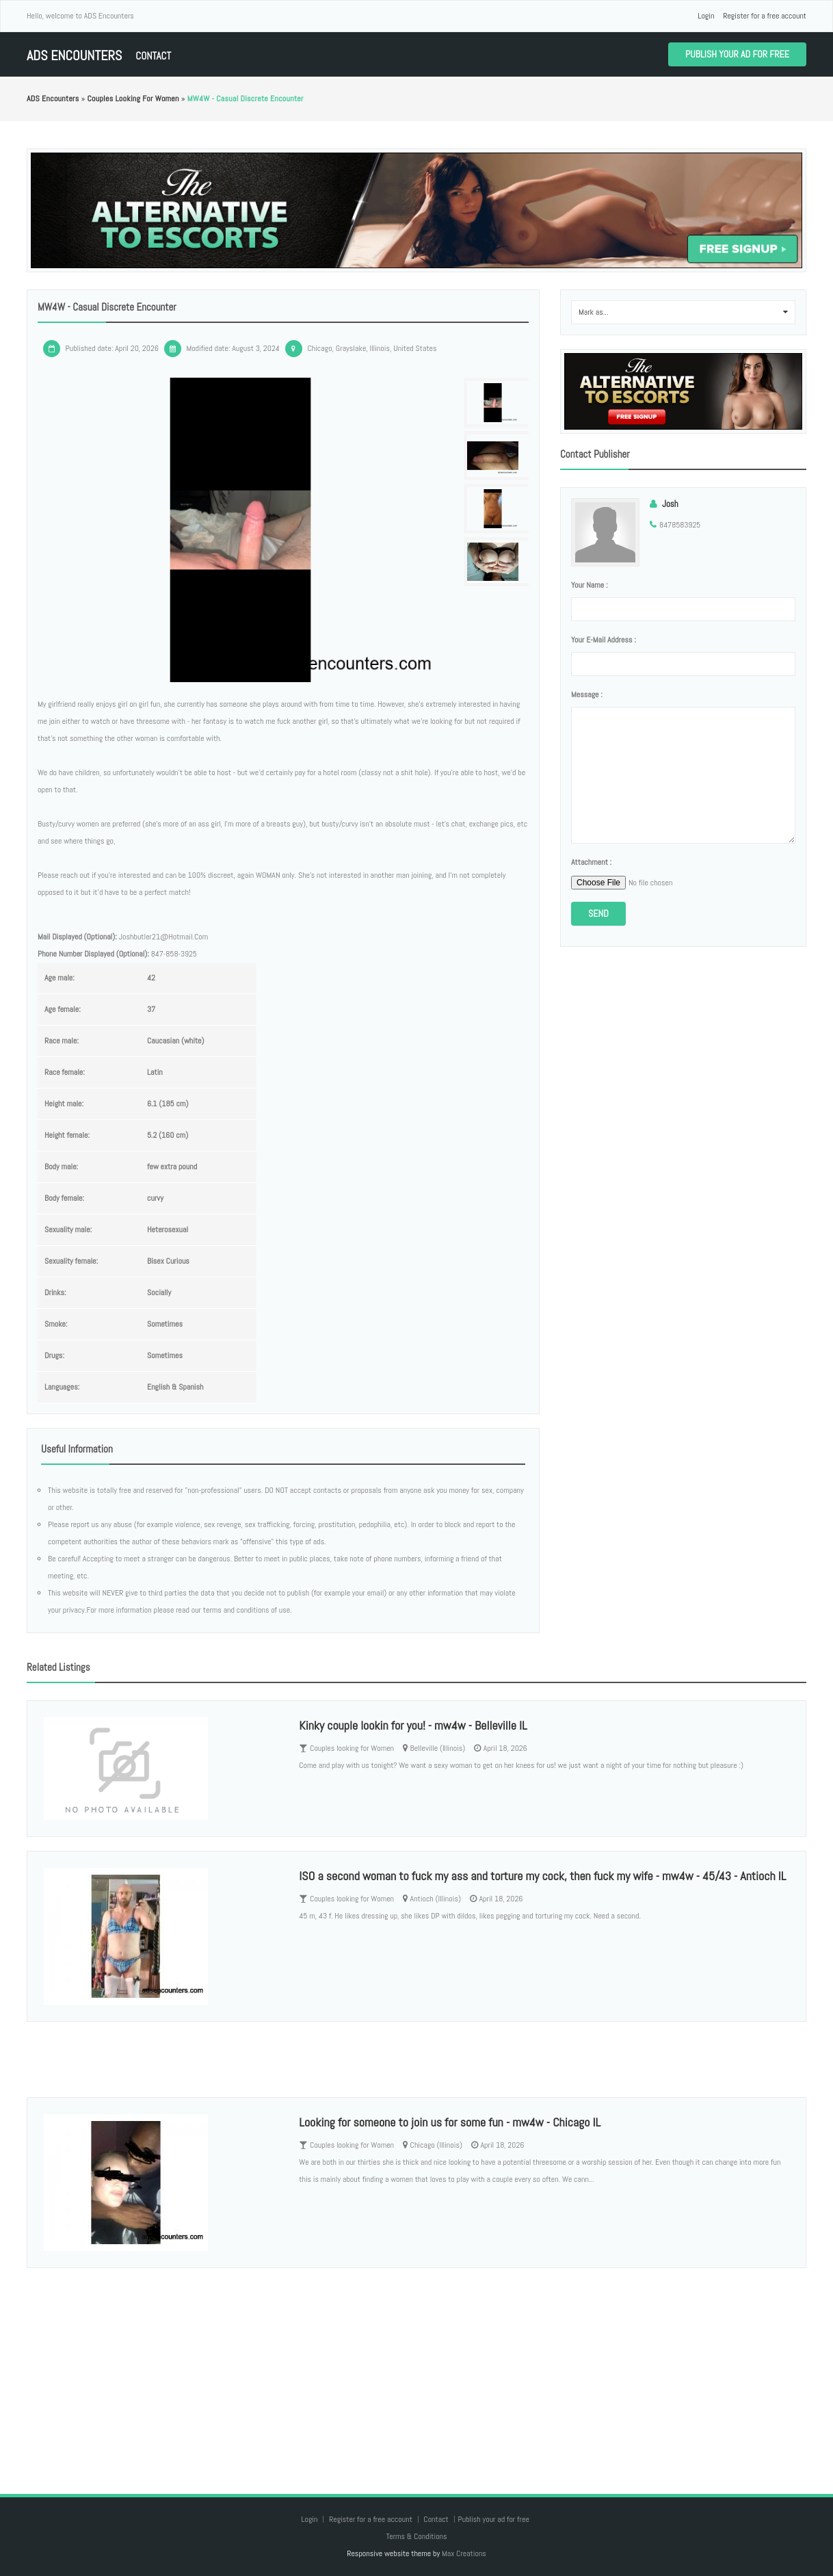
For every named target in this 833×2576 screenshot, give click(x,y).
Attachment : (591, 862)
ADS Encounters (74, 55)
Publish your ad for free (737, 54)
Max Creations (464, 2553)
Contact (153, 55)
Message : (587, 694)
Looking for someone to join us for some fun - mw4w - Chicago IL (449, 2122)
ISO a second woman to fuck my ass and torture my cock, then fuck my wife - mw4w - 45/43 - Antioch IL (542, 1876)
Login (706, 15)
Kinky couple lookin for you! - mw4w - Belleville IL (413, 1725)
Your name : (589, 585)
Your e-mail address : (603, 639)
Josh (670, 504)
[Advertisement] (416, 2367)
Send (598, 913)
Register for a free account (764, 15)
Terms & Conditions (416, 2536)
